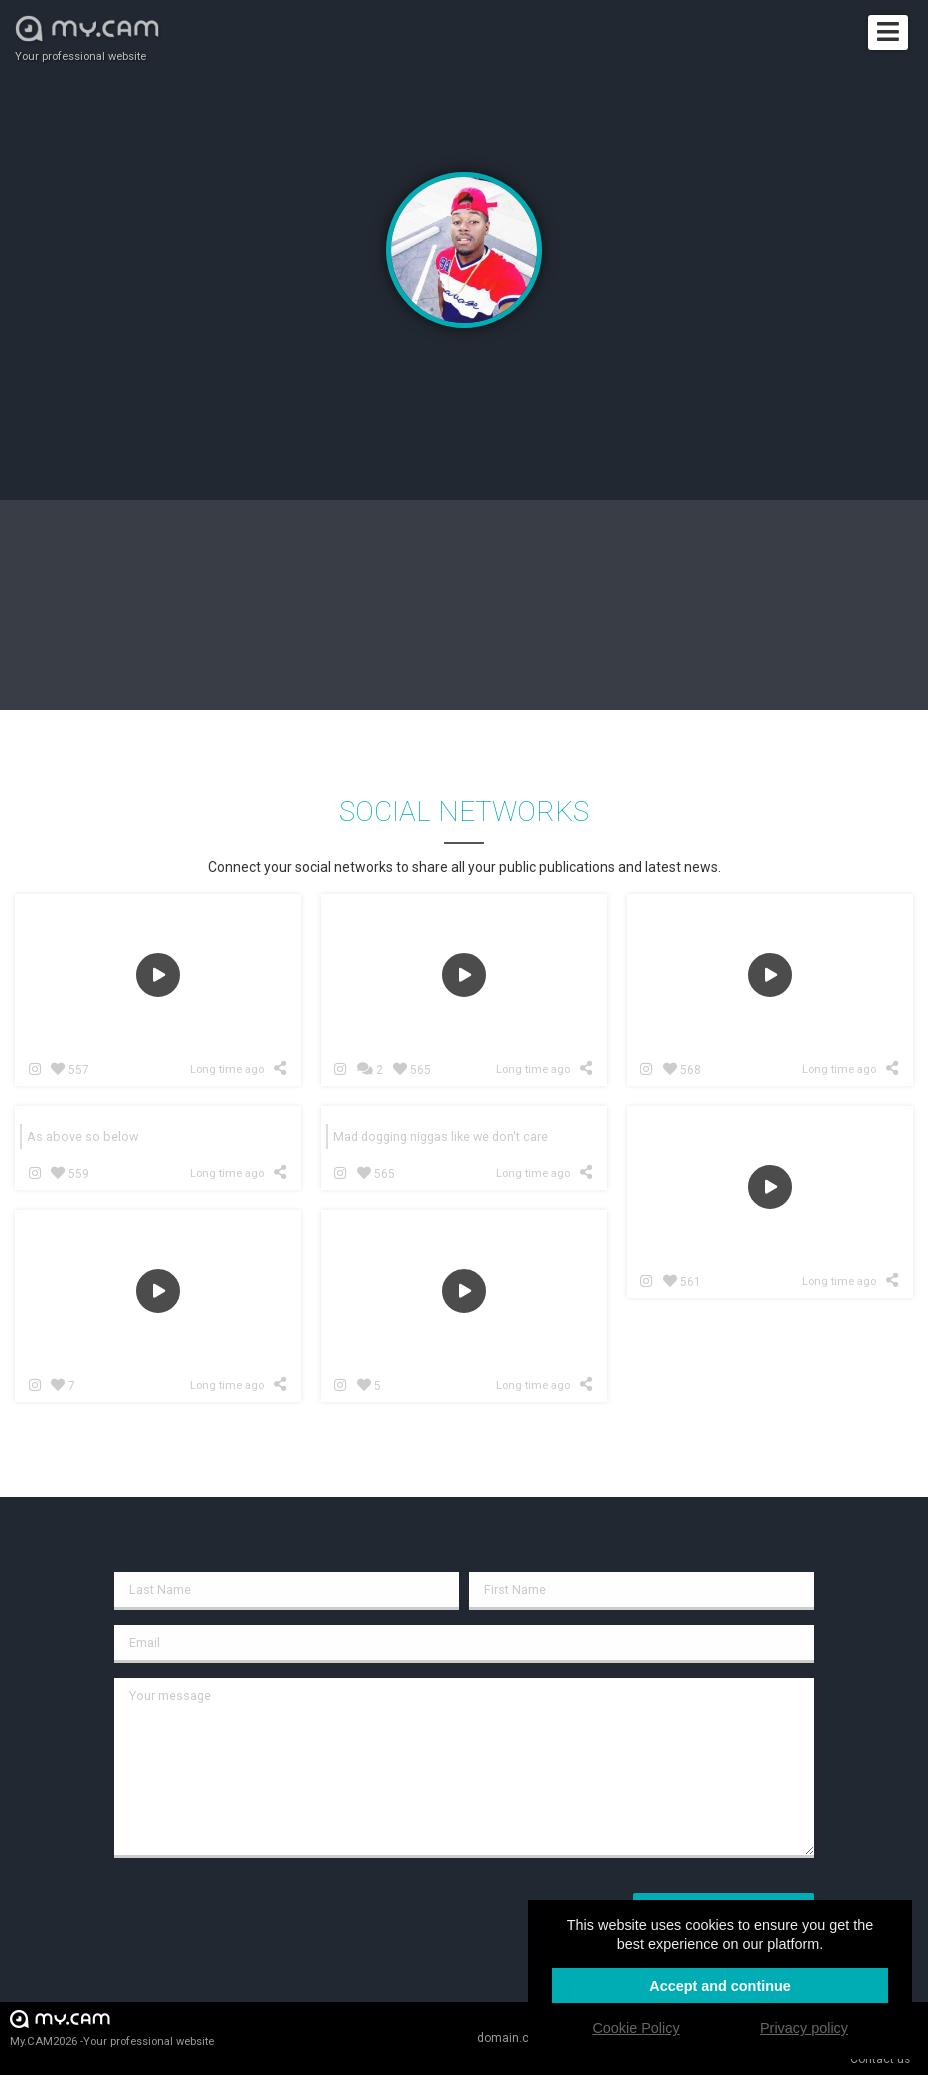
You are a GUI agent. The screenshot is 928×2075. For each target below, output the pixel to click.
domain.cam (512, 2038)
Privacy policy (804, 2028)
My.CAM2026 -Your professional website (112, 2027)
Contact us (880, 2059)
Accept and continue (720, 1986)
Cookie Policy (635, 2028)
